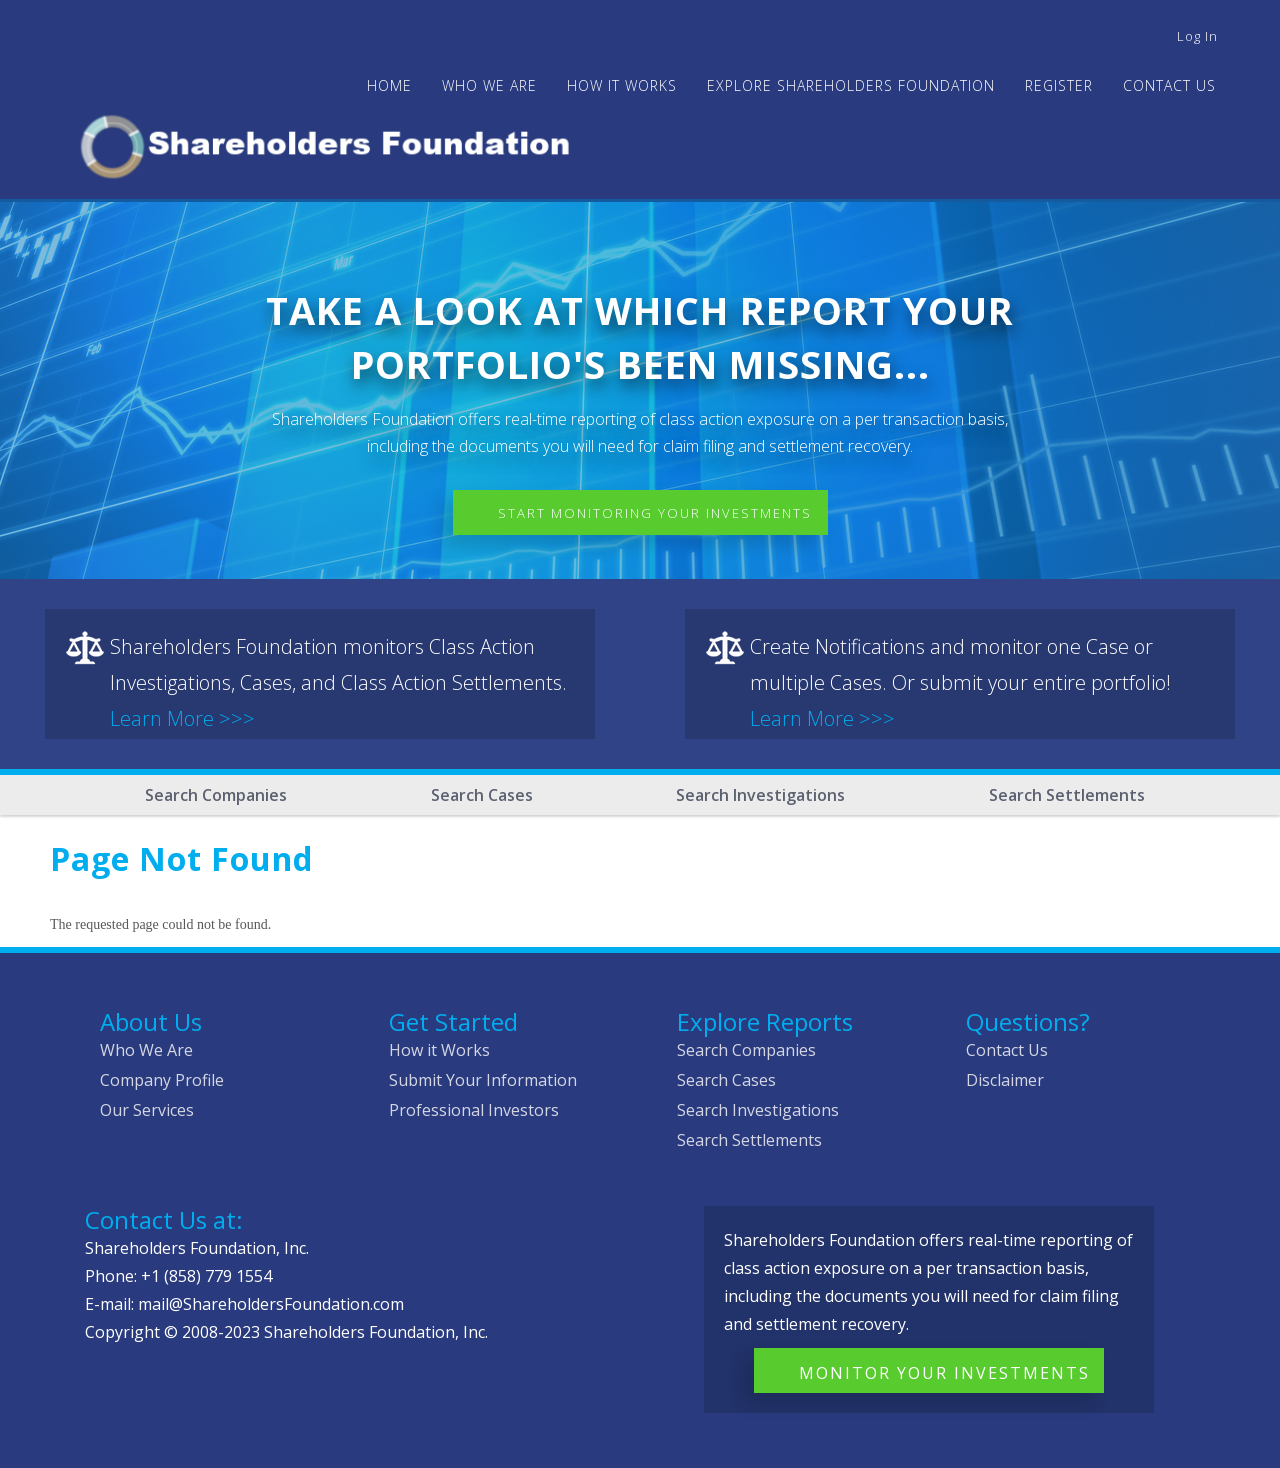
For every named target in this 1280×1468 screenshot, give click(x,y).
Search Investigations (760, 795)
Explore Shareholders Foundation (851, 85)
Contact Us (1169, 85)
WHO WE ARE (489, 85)
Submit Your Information (483, 1080)
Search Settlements (1067, 795)
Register (1059, 85)
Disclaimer (1005, 1080)
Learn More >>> (182, 718)
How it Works (439, 1050)
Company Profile (162, 1080)
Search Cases (482, 795)
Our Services (147, 1110)
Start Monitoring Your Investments (655, 513)
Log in (1197, 36)
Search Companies (216, 795)
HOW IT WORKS (622, 85)
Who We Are (146, 1050)
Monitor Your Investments (944, 1373)
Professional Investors (474, 1110)
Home (389, 85)
